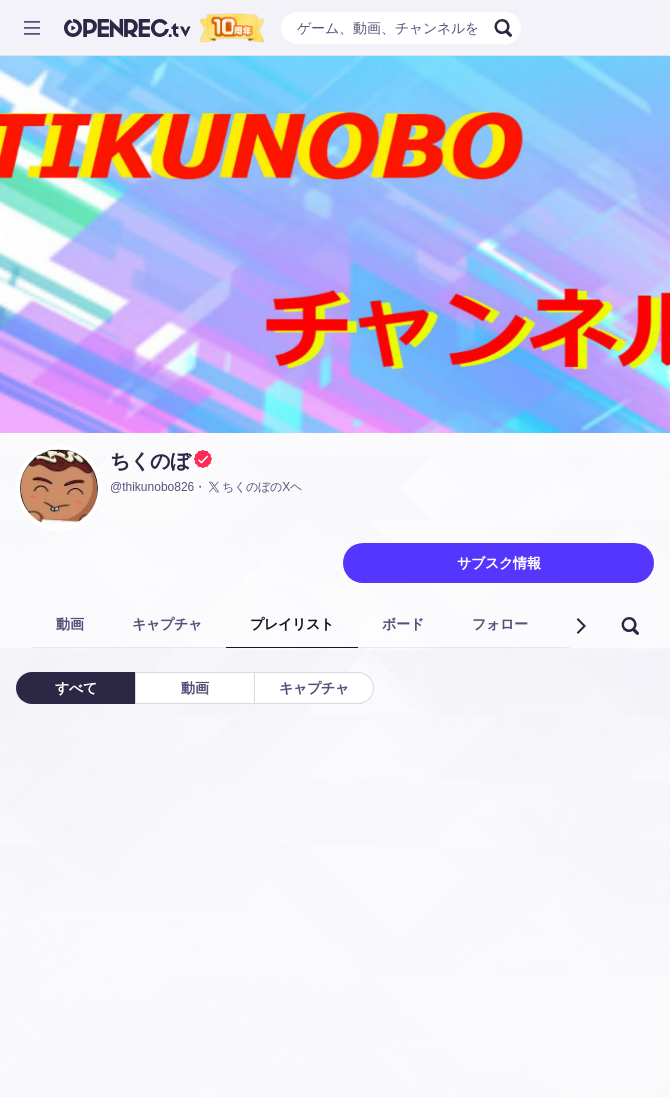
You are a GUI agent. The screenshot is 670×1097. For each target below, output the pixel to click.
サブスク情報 (499, 563)
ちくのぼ (150, 461)
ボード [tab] (403, 624)
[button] (580, 626)
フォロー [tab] (500, 624)
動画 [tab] (70, 624)
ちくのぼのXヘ (254, 487)
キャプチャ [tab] (167, 624)
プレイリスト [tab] (292, 624)
